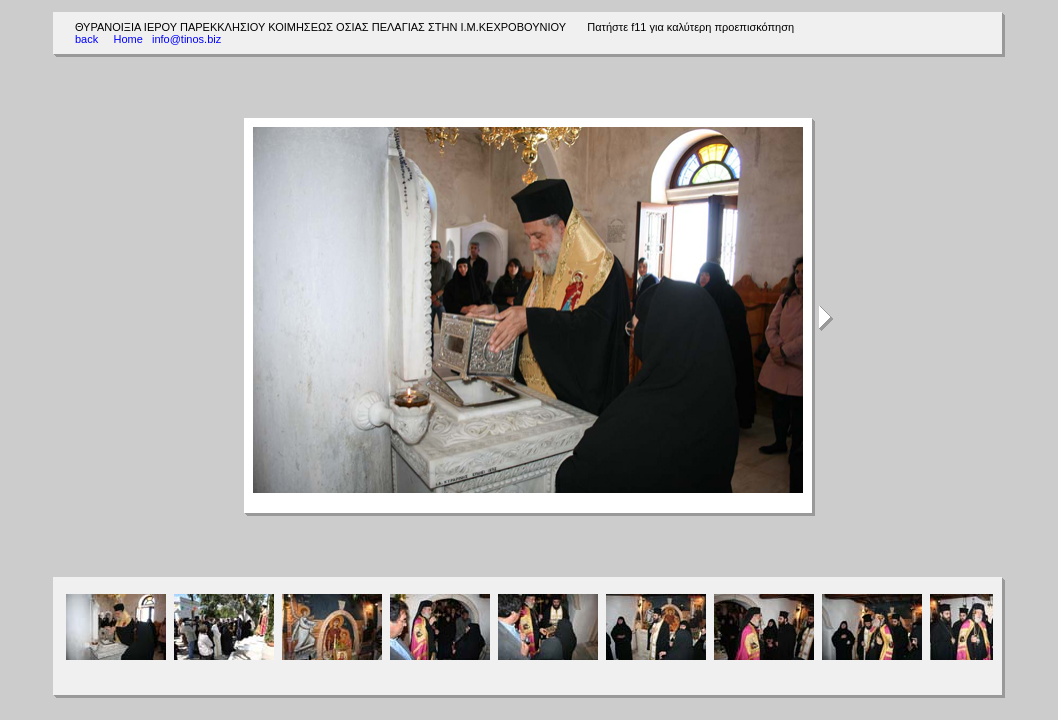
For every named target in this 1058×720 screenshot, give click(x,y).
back (86, 39)
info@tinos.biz (186, 39)
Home (128, 39)
